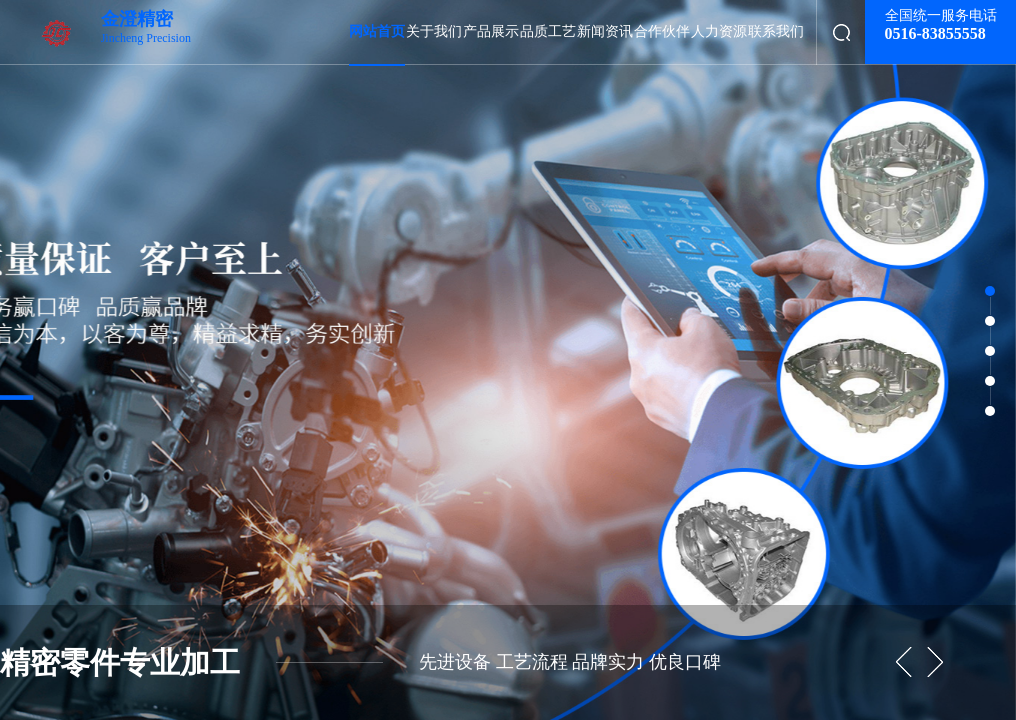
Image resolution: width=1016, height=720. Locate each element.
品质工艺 (548, 31)
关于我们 (434, 31)
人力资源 (719, 31)
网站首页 (377, 31)
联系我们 (776, 31)
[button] (935, 662)
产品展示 (491, 31)
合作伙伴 (662, 31)
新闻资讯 (605, 31)
